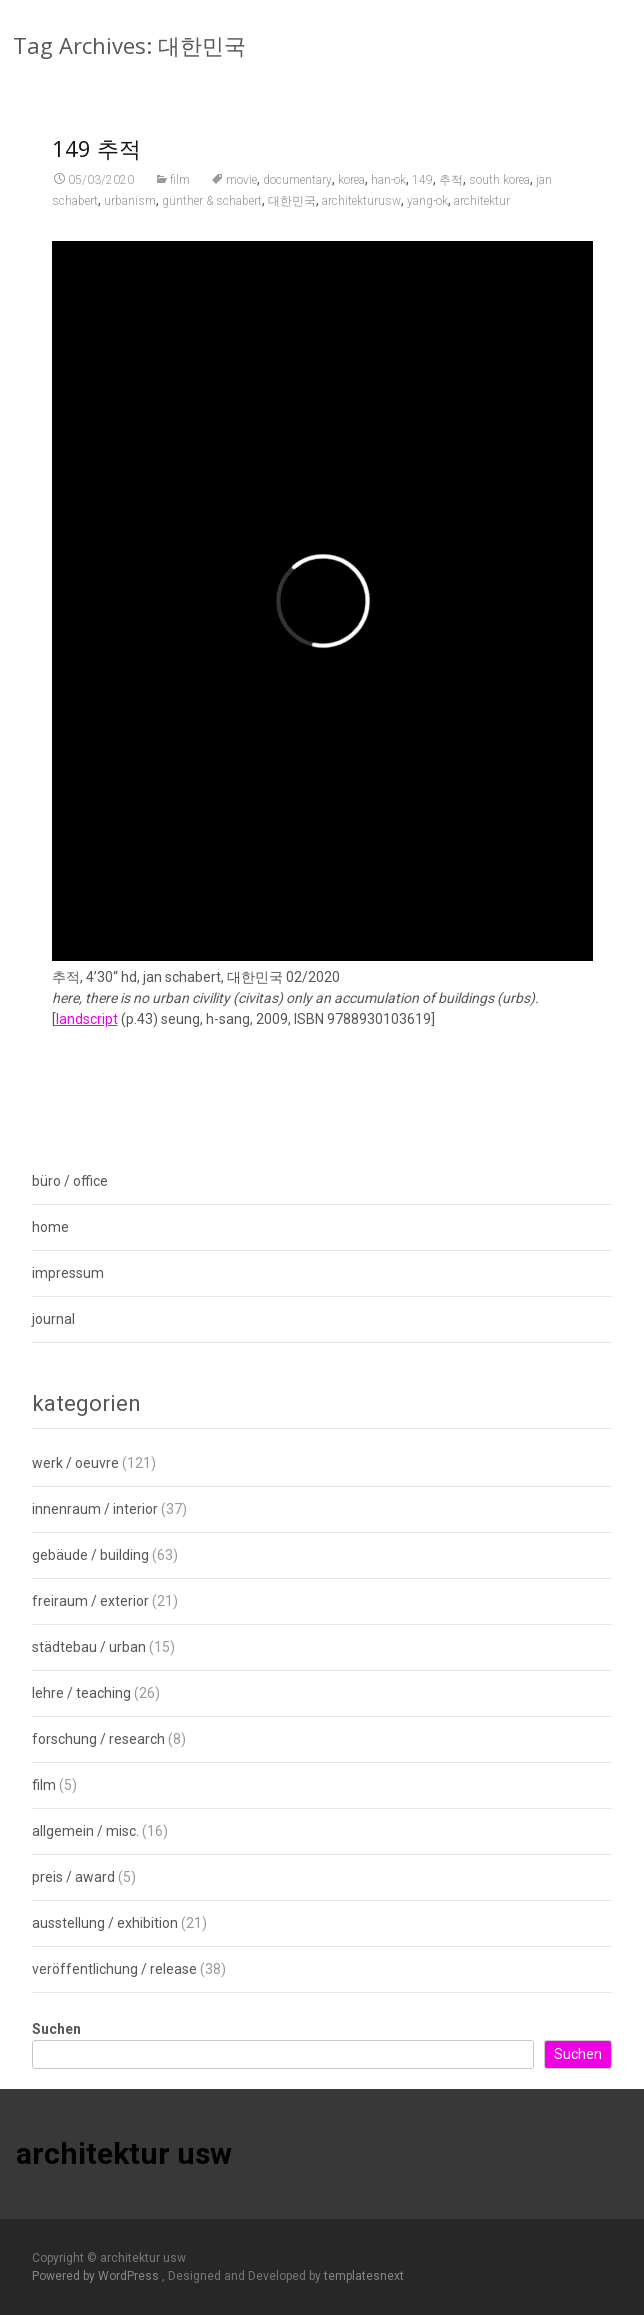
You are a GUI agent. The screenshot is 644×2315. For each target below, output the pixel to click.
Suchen (56, 2029)
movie (241, 193)
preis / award (73, 1877)
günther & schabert (212, 214)
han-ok (388, 193)
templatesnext (364, 2276)
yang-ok (427, 214)
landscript (87, 1032)
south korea (499, 193)
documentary (297, 193)
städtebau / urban (89, 1647)
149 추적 (96, 161)
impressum (68, 1273)
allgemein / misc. (85, 1831)
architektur (482, 214)
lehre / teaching (81, 1693)
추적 (451, 193)
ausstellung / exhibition (105, 1923)
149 (422, 193)
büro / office (70, 1181)
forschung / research (98, 1739)
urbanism (130, 214)
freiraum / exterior (90, 1601)
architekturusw (361, 214)
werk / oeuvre (75, 1463)
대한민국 (292, 214)
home (50, 1227)
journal (53, 1319)
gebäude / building (90, 1555)
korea (351, 193)
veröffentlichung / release (114, 1969)
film (180, 193)
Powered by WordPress (97, 2276)
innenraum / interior (95, 1509)
